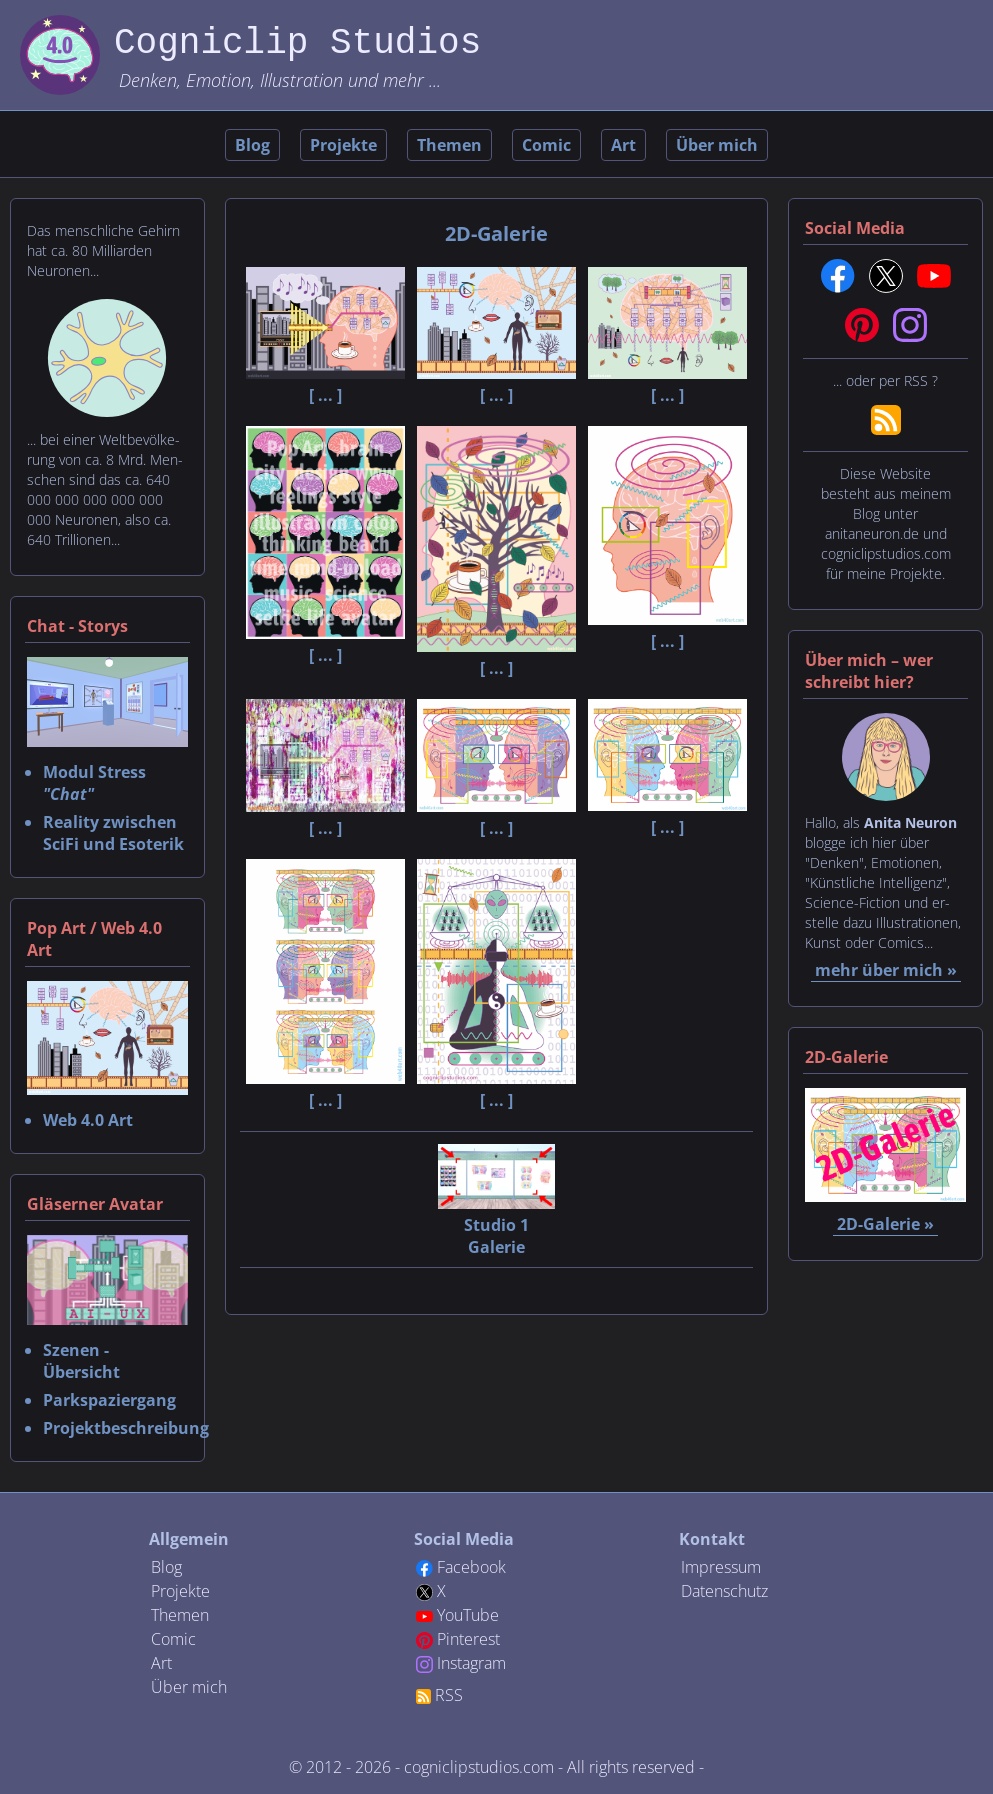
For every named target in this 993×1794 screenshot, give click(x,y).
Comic (546, 145)
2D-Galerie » (885, 1224)
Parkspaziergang (109, 1400)
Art (623, 145)
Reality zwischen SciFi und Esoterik (113, 833)
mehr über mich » (886, 970)
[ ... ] (325, 384)
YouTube (468, 1615)
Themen (449, 145)
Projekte (343, 145)
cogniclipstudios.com (479, 1767)
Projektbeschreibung (126, 1428)
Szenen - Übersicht (81, 1361)
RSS (449, 1695)
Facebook (471, 1567)
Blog (252, 145)
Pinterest (468, 1639)
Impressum (721, 1567)
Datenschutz (724, 1591)
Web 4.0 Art (88, 1120)
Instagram (471, 1663)
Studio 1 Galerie (496, 1225)
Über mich (717, 145)
